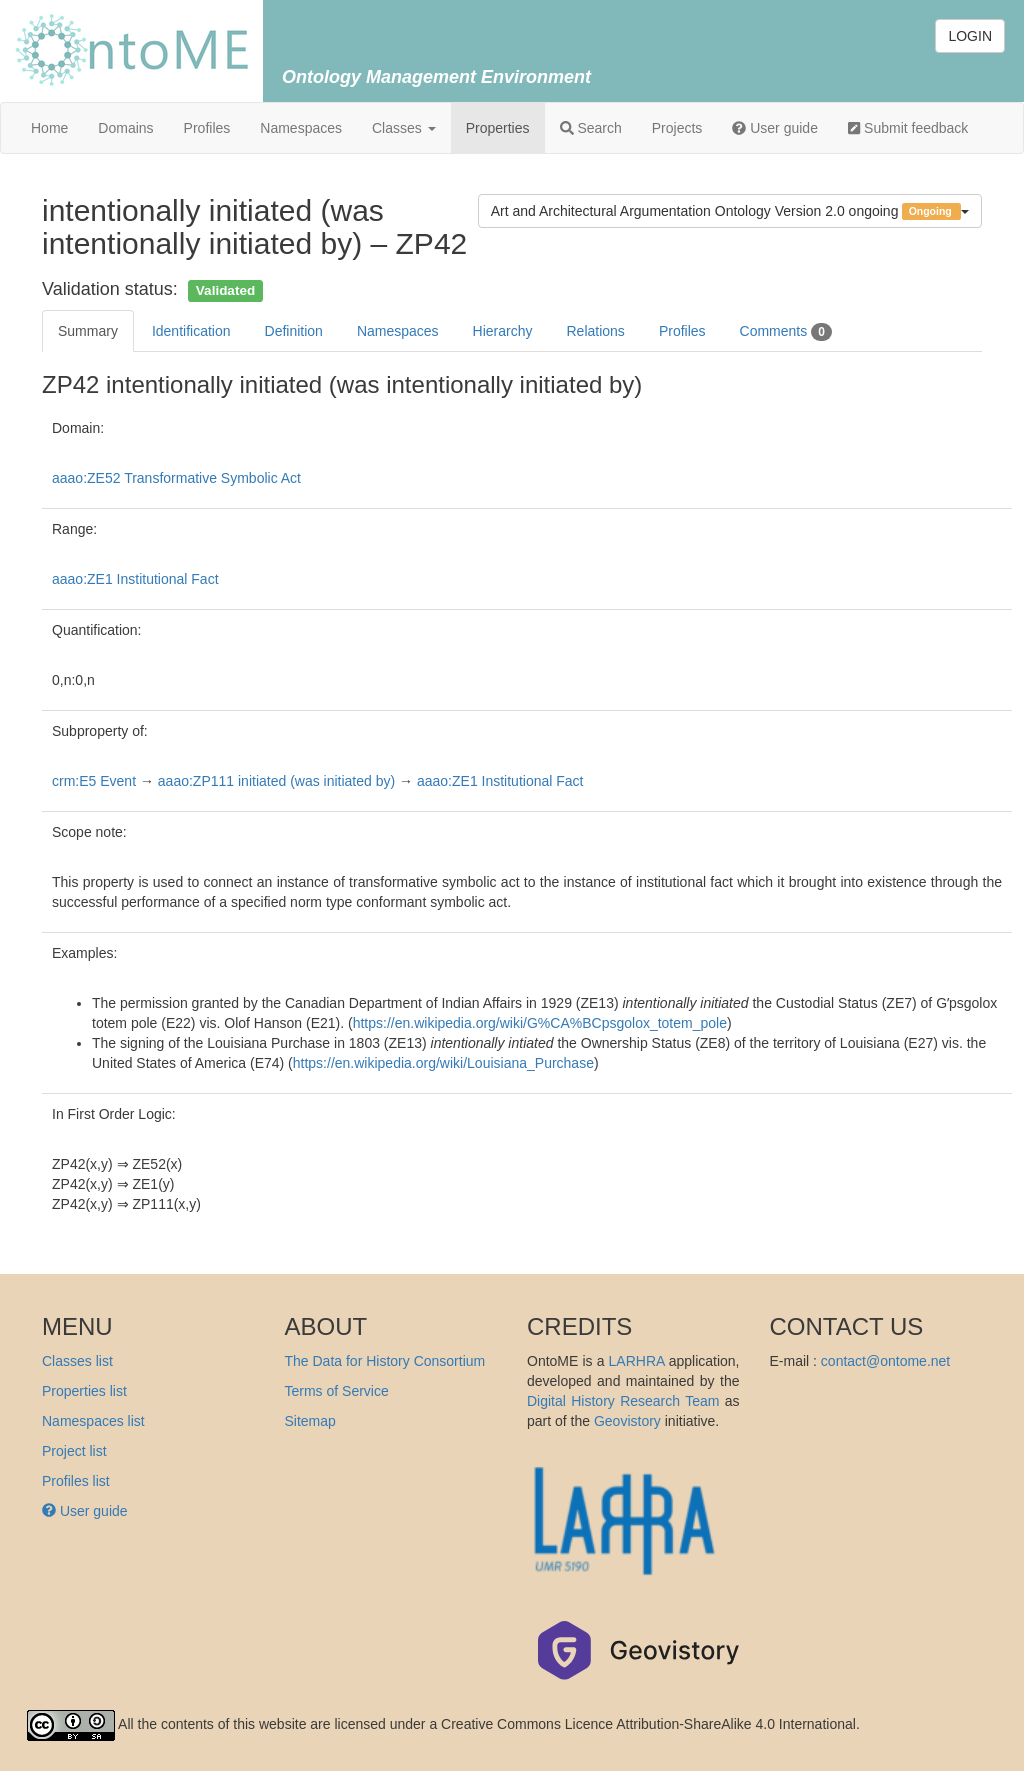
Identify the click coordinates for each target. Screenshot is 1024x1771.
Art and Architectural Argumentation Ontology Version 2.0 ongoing (730, 211)
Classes (404, 128)
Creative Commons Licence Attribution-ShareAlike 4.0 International (648, 1724)
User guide (775, 128)
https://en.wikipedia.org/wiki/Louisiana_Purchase (443, 1063)
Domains (125, 128)
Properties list (84, 1391)
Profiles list (76, 1481)
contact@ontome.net (885, 1361)
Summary (88, 331)
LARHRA (637, 1361)
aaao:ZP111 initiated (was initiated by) (276, 781)
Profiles (207, 128)
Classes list (77, 1361)
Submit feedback (908, 128)
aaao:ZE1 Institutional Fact (135, 579)
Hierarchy (503, 331)
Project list (74, 1451)
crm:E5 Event (94, 781)
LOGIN (970, 36)
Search (591, 128)
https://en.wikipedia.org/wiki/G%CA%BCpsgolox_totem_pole (540, 1023)
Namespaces (301, 128)
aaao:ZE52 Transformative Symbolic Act (176, 478)
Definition (294, 331)
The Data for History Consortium (385, 1361)
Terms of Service (337, 1391)
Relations (596, 331)
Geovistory (627, 1421)
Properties (498, 128)
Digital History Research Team (623, 1401)
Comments (786, 332)
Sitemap (310, 1421)
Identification (191, 331)
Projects (677, 128)
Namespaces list (93, 1421)
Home (49, 128)
